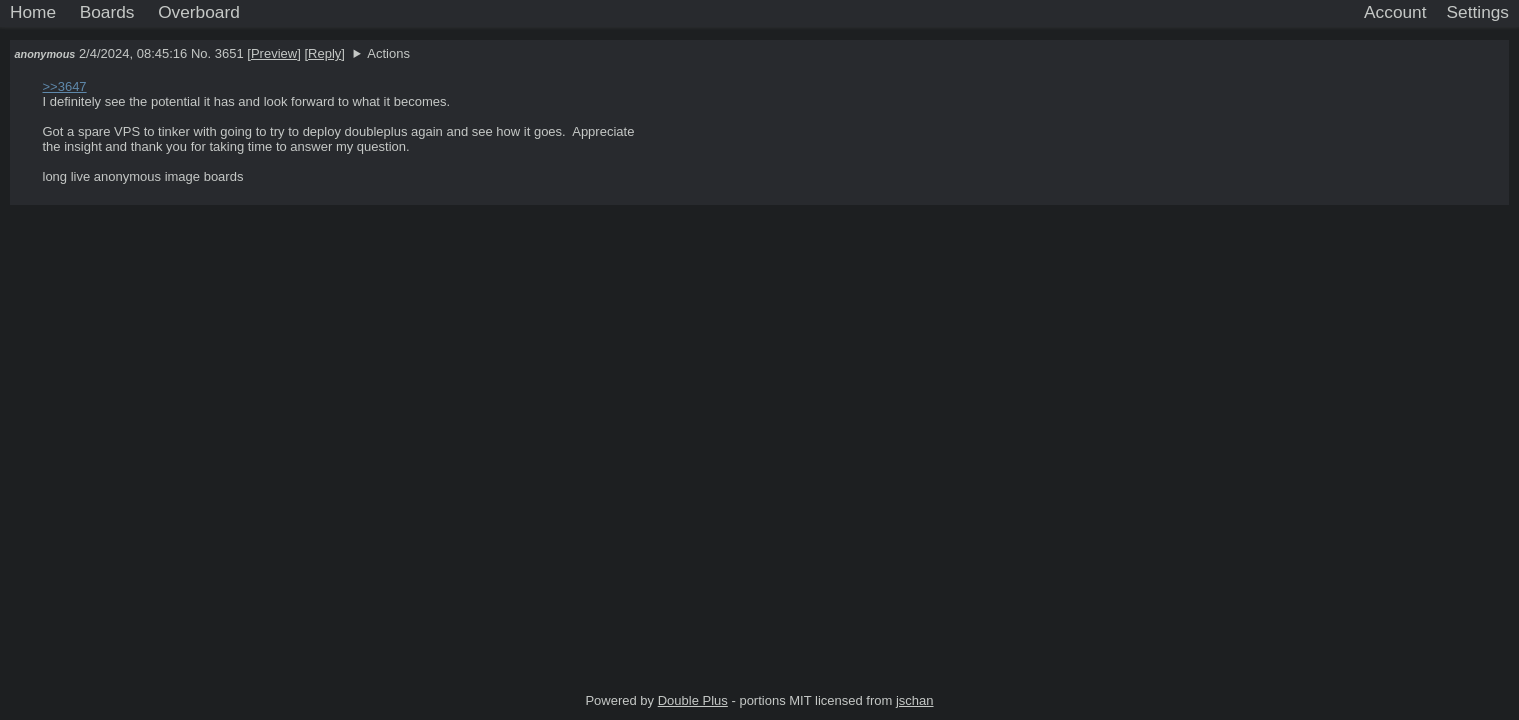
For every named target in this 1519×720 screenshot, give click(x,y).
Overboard (199, 12)
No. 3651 (219, 53)
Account (1395, 12)
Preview (274, 53)
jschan (915, 700)
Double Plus (693, 700)
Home (33, 12)
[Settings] (1478, 13)
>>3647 (65, 86)
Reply (324, 53)
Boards (107, 12)
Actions (388, 53)
